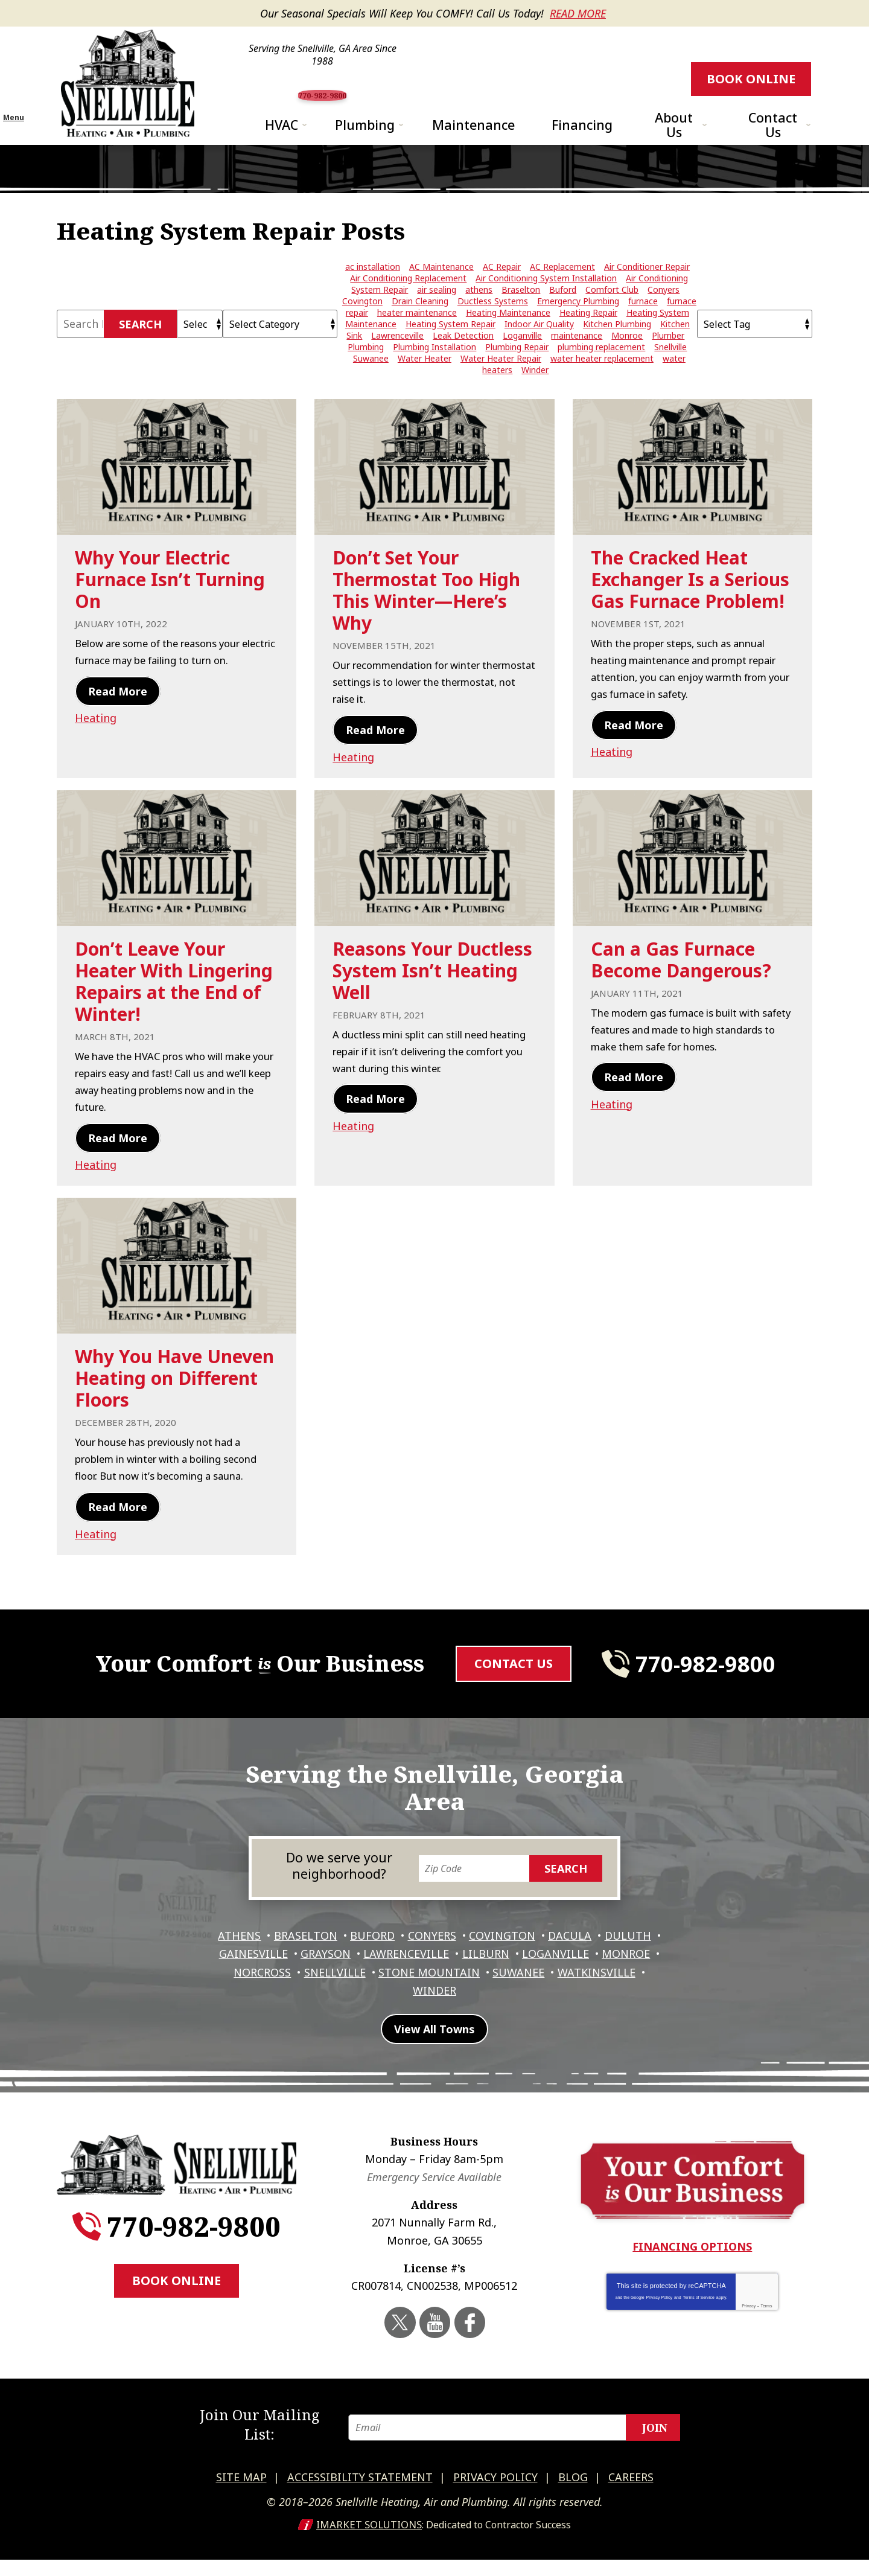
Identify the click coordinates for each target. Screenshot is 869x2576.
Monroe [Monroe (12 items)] (627, 360)
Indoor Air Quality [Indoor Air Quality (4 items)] (539, 349)
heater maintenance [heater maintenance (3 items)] (417, 338)
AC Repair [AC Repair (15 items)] (502, 292)
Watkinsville (405, 2019)
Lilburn (551, 1985)
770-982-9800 (439, 89)
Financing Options (692, 2283)
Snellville (411, 2002)
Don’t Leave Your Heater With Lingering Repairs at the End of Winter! (174, 1017)
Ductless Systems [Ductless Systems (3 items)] (492, 326)
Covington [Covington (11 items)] (362, 326)
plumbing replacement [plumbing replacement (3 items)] (601, 372)
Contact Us (513, 1714)
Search (140, 349)
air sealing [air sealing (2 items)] (436, 315)
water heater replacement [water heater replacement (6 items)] (602, 383)
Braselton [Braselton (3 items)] (520, 315)
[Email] (520, 2450)
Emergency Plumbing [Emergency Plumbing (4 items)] (578, 326)
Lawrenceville (468, 1985)
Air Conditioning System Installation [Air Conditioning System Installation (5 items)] (546, 303)
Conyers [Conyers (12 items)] (664, 315)
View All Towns (434, 2066)
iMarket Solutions (369, 2541)
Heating (95, 759)
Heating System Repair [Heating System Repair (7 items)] (450, 349)
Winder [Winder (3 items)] (535, 395)
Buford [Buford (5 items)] (562, 315)
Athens (261, 1968)
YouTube (436, 2357)
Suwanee (602, 2002)
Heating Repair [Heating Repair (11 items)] (588, 338)
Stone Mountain (508, 2002)
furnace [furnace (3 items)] (643, 326)
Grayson (384, 1985)
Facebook (468, 2357)
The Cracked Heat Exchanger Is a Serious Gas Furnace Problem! (690, 604)
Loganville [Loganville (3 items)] (522, 360)
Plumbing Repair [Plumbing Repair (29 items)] (517, 372)
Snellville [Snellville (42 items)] (670, 372)
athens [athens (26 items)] (478, 315)
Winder (481, 2019)
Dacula (608, 1968)
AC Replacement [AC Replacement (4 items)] (562, 292)
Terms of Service (699, 2334)
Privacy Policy (659, 2334)
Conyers (463, 1968)
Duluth (234, 1985)
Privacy (749, 2342)
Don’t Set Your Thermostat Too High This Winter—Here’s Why (426, 615)
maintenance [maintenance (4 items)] (576, 360)
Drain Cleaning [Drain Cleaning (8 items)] (420, 326)
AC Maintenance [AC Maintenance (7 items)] (441, 292)
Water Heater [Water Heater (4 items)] (424, 383)
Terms (766, 2342)
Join (654, 2450)
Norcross (335, 2002)
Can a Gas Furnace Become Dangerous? (681, 995)
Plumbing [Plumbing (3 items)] (366, 372)
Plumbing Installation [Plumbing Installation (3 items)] (434, 372)
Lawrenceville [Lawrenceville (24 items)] (397, 360)
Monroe (266, 2002)
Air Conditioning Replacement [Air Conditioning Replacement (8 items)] (408, 303)
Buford (400, 1968)
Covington (537, 1968)
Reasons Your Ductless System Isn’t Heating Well (432, 1006)
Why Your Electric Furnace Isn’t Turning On (170, 604)
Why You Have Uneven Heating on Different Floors (174, 1413)
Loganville (624, 1985)
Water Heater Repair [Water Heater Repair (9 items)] (500, 383)
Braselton (330, 1968)
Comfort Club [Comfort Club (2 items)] (611, 315)
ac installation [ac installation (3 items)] (372, 292)
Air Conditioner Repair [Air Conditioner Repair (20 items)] (647, 292)
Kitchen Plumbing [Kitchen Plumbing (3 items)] (617, 349)
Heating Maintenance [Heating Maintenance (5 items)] (508, 338)
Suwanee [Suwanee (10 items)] (371, 383)
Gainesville (308, 1985)
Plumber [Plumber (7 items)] (668, 360)
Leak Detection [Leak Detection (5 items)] (463, 360)
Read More (578, 13)
